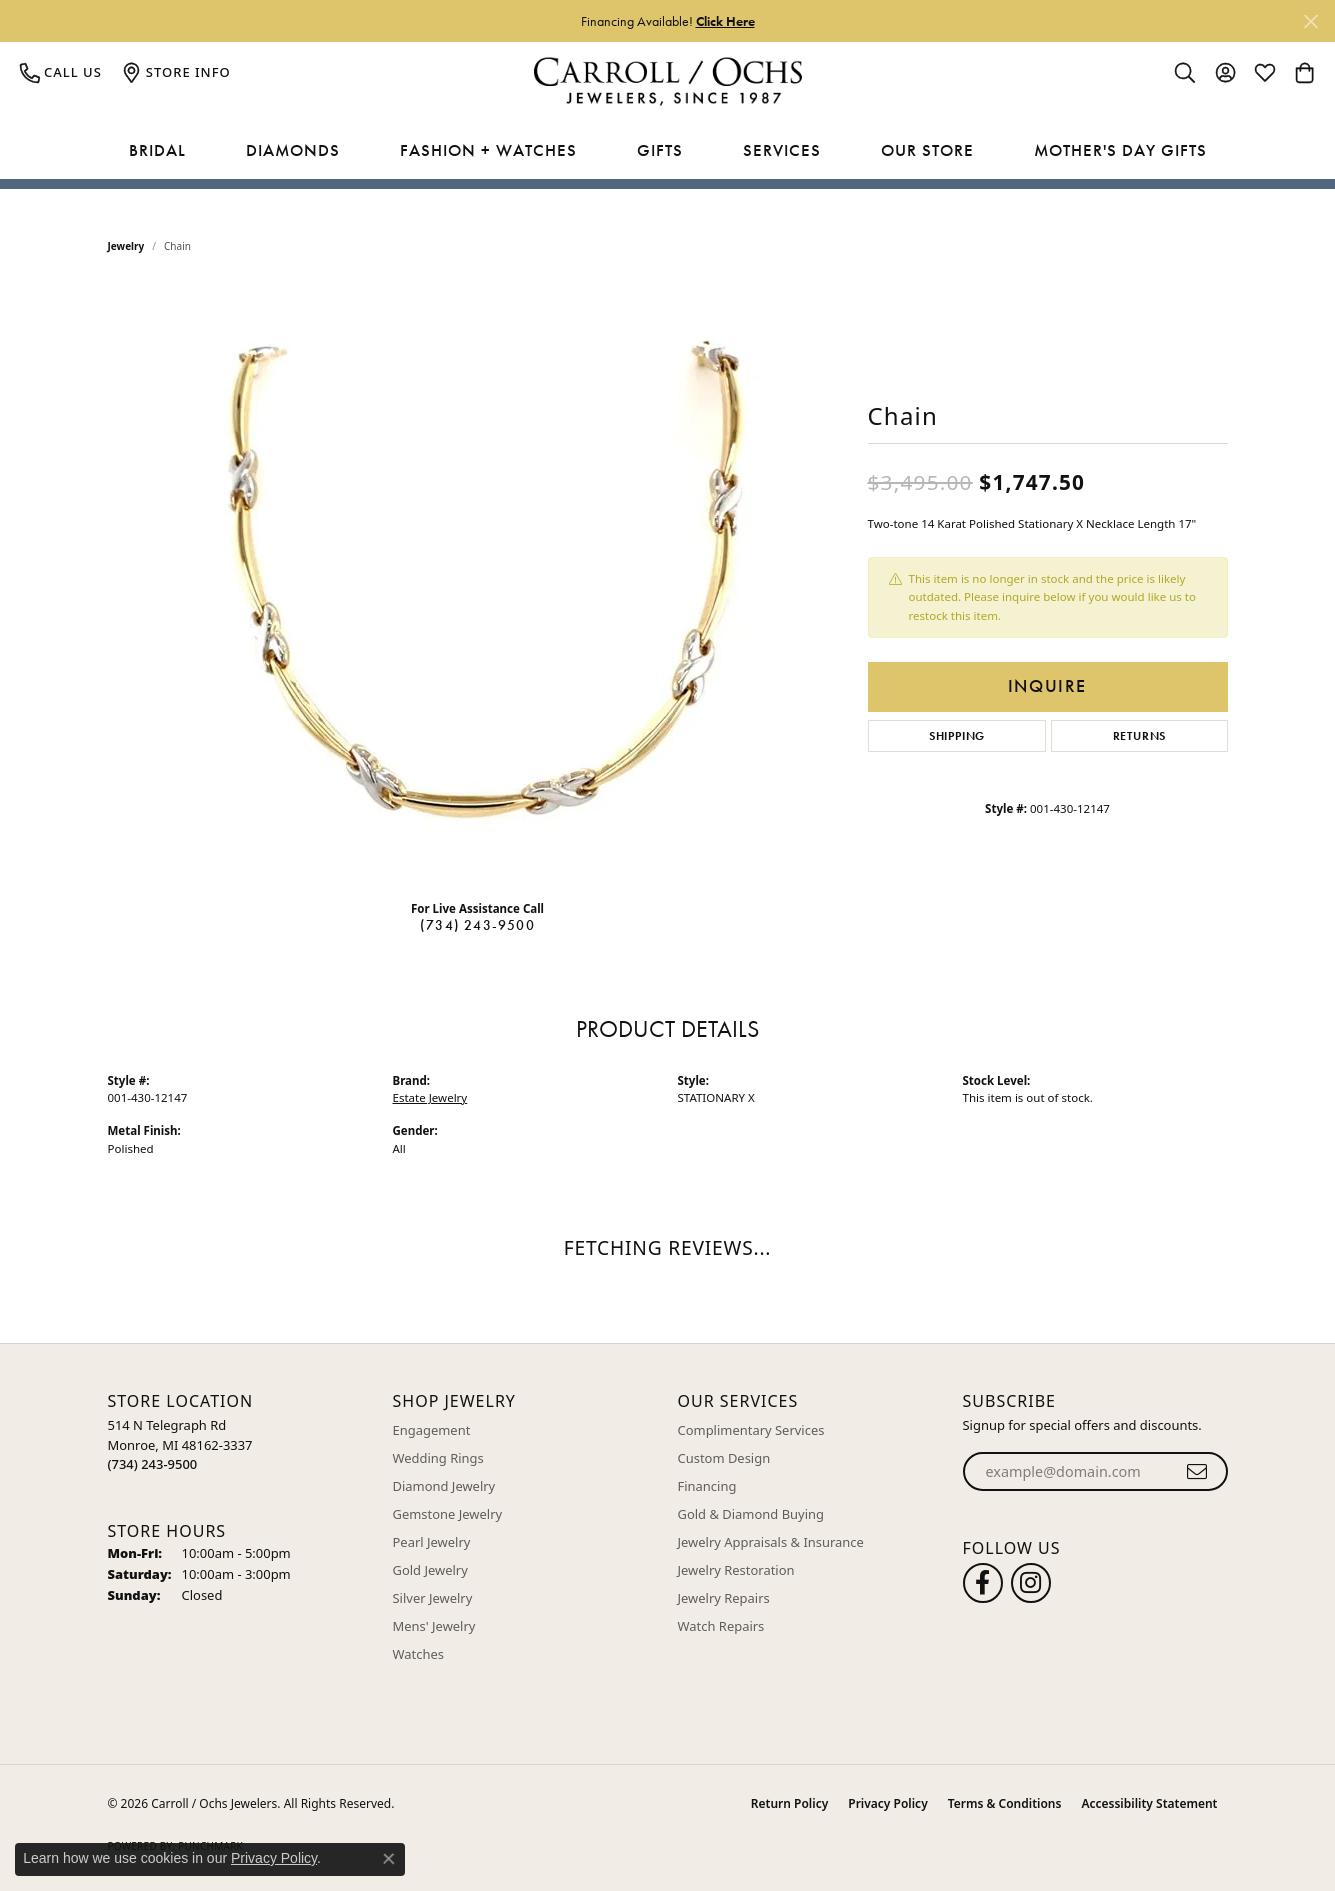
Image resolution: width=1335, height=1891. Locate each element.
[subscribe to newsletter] (1197, 1472)
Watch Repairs (721, 1626)
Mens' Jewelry (434, 1626)
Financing (707, 1486)
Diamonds (293, 150)
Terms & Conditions (1005, 1803)
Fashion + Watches (488, 150)
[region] (478, 584)
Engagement (432, 1430)
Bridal (157, 150)
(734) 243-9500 (477, 925)
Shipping (957, 736)
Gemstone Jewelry (448, 1514)
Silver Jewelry (433, 1598)
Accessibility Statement (1149, 1803)
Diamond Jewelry (444, 1486)
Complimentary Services (751, 1430)
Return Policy (789, 1803)
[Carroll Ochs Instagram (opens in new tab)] (1031, 1583)
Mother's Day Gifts (1120, 150)
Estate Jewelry (430, 1097)
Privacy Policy (887, 1803)
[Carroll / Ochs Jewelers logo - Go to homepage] (667, 81)
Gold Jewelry (430, 1570)
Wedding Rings (438, 1458)
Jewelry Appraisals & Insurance (771, 1542)
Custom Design (724, 1458)
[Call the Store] (153, 1464)
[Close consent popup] (389, 1859)
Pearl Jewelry (432, 1542)
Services (782, 150)
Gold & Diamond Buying (751, 1514)
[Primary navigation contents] (667, 151)
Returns (1140, 736)
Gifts (660, 150)
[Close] (1310, 21)
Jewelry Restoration (736, 1570)
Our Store (927, 150)
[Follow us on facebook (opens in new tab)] (983, 1583)
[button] (1185, 72)
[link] (61, 72)
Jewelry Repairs (724, 1598)
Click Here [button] (725, 21)
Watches (418, 1654)
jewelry (126, 246)
